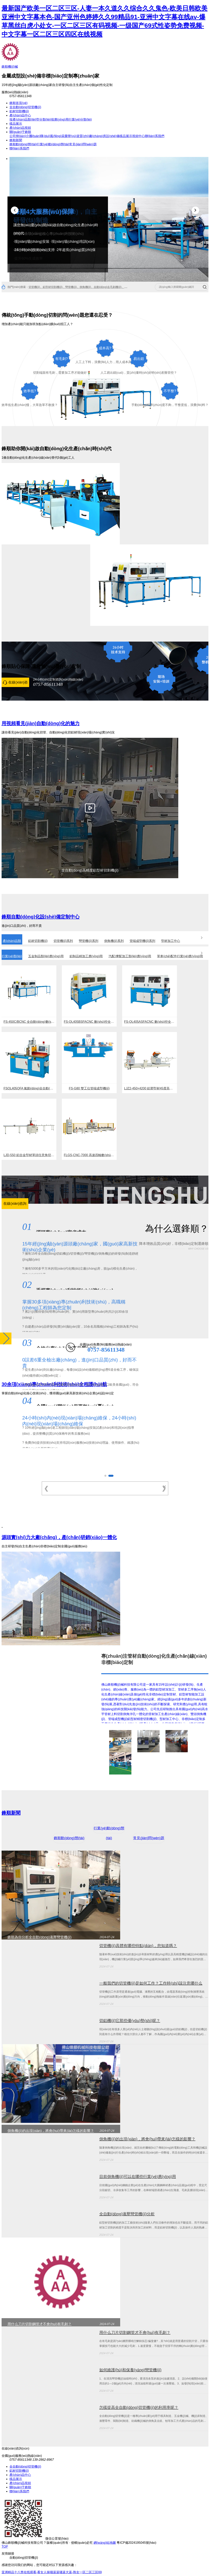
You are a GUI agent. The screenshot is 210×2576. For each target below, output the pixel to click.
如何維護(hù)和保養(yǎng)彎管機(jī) (130, 2370)
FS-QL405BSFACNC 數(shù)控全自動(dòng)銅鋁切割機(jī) (90, 1021)
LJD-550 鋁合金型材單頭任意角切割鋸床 (30, 1155)
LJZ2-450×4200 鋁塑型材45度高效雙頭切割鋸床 (150, 1088)
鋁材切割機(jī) (19, 111)
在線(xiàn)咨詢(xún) (15, 2448)
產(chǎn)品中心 (20, 115)
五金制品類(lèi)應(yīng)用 (46, 956)
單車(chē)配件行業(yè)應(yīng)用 (180, 956)
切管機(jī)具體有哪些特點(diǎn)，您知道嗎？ (138, 1945)
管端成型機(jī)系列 (142, 941)
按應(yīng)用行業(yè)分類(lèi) (71, 119)
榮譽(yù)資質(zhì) (77, 136)
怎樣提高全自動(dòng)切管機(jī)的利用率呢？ (138, 2407)
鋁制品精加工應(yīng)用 (86, 956)
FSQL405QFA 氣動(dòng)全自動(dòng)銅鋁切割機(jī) (30, 1088)
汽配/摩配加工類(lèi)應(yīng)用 (130, 956)
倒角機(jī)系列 (114, 941)
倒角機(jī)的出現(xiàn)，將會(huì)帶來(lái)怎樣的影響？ (147, 2139)
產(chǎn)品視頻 (20, 127)
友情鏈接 (8, 2553)
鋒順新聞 (15, 140)
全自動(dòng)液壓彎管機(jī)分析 (127, 2214)
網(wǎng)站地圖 (105, 2542)
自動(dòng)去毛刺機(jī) (108, 287)
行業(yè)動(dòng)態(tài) (53, 144)
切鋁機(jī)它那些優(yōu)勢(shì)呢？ (129, 2020)
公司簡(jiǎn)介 (19, 136)
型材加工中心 (170, 941)
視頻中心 (138, 136)
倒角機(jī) (85, 287)
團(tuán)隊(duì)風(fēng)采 (47, 136)
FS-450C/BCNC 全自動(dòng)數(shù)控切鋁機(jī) (30, 1021)
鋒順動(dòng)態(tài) (23, 144)
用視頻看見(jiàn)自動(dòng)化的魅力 (41, 723)
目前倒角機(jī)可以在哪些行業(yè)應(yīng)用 (137, 2176)
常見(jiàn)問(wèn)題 (83, 144)
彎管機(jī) (71, 287)
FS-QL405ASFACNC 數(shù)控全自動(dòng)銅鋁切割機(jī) (150, 1021)
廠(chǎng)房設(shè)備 (104, 136)
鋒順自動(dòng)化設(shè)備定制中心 (41, 916)
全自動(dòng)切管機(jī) (25, 107)
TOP (5, 2546)
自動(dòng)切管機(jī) (23, 2557)
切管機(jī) (34, 287)
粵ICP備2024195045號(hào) (136, 2542)
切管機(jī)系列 (63, 941)
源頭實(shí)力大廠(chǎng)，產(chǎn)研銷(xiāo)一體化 (59, 1537)
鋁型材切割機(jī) (52, 287)
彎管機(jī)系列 (88, 941)
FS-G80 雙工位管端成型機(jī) (89, 1088)
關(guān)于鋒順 (20, 132)
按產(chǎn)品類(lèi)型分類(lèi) (30, 119)
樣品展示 (15, 123)
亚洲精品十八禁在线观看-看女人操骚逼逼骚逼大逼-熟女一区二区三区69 (52, 2572)
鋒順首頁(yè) (18, 103)
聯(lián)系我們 (154, 136)
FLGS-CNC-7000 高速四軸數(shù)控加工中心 (90, 1155)
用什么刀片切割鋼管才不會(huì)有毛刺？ (134, 2332)
